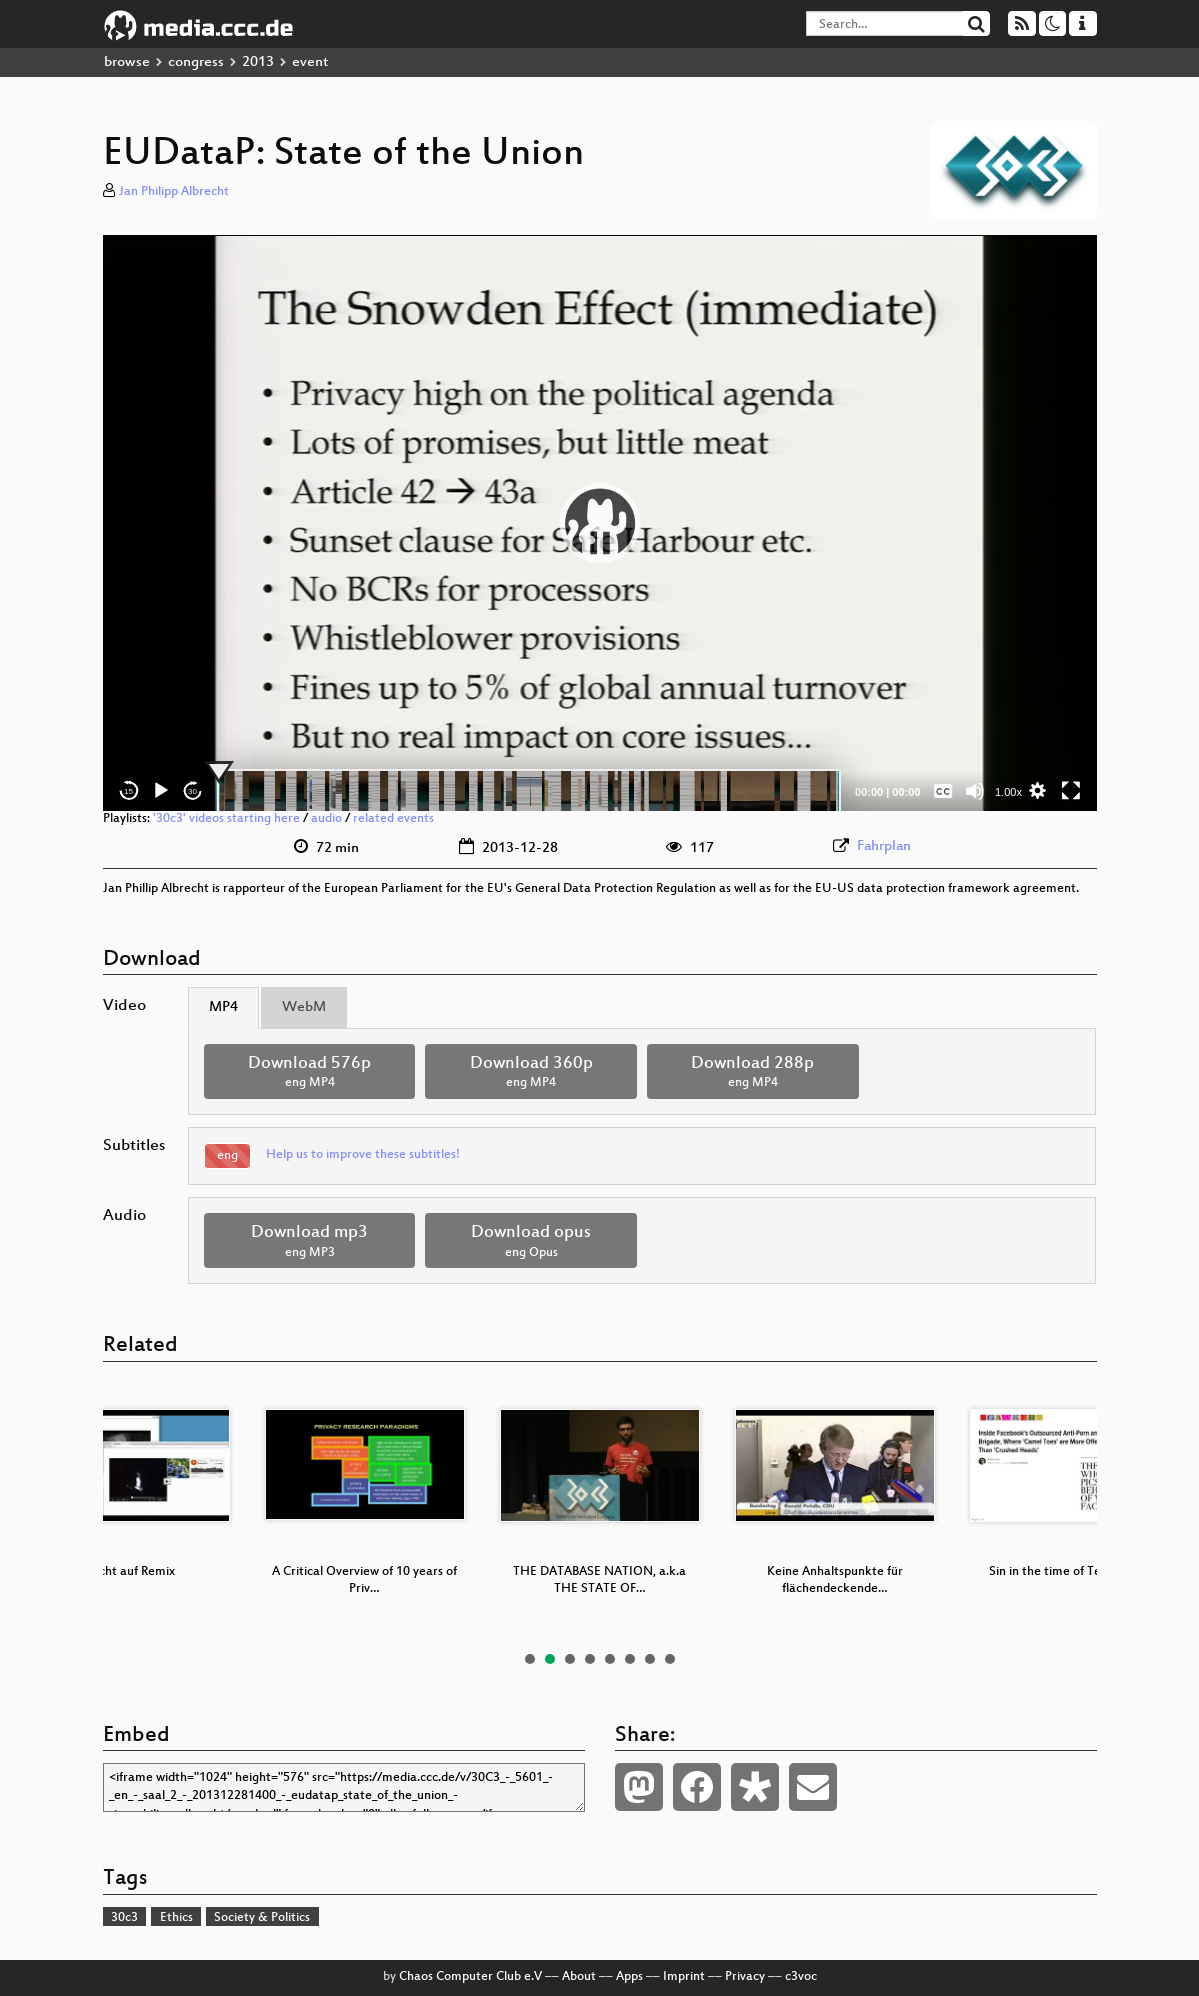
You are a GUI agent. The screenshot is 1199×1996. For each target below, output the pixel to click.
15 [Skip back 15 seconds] (128, 791)
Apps (629, 1977)
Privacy (745, 1977)
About (579, 1977)
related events (393, 819)
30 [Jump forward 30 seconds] (192, 791)
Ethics (176, 1918)
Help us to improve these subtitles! (363, 1155)
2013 (258, 62)
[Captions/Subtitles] (943, 791)
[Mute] (975, 791)
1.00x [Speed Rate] (1008, 792)
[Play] (161, 791)
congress (196, 62)
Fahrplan (884, 846)
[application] (600, 523)
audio (326, 819)
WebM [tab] (304, 1007)
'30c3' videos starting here (226, 819)
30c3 (124, 1918)
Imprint (684, 1977)
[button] (600, 523)
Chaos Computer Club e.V (470, 1977)
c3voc (801, 1977)
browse (127, 62)
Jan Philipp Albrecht (174, 192)
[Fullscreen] (1071, 791)
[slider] (529, 791)
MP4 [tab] (223, 1007)
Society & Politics (262, 1918)
